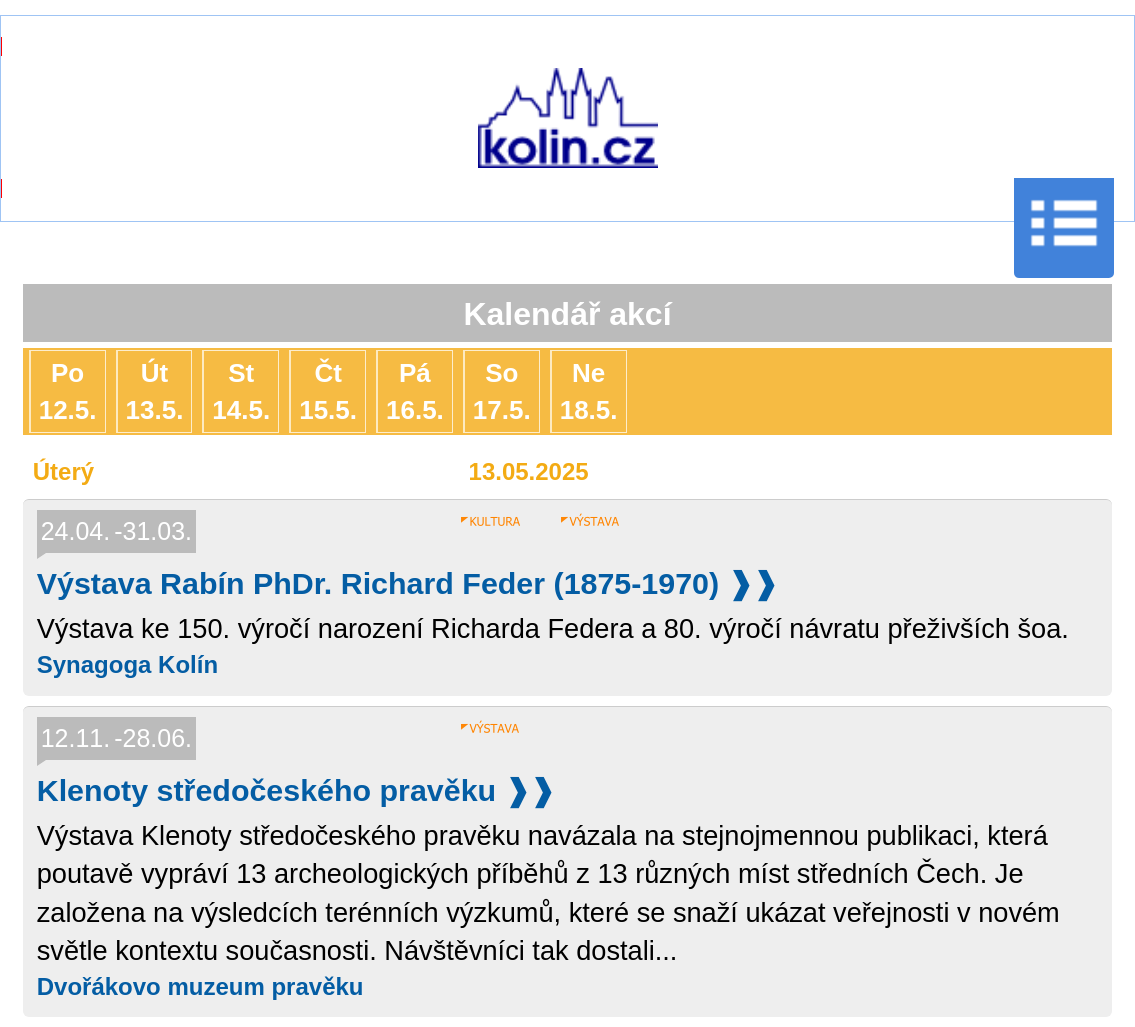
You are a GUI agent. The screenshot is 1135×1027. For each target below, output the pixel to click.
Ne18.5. (589, 391)
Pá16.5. (415, 391)
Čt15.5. (328, 391)
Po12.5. (68, 391)
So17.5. (502, 391)
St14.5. (241, 391)
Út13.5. (155, 391)
